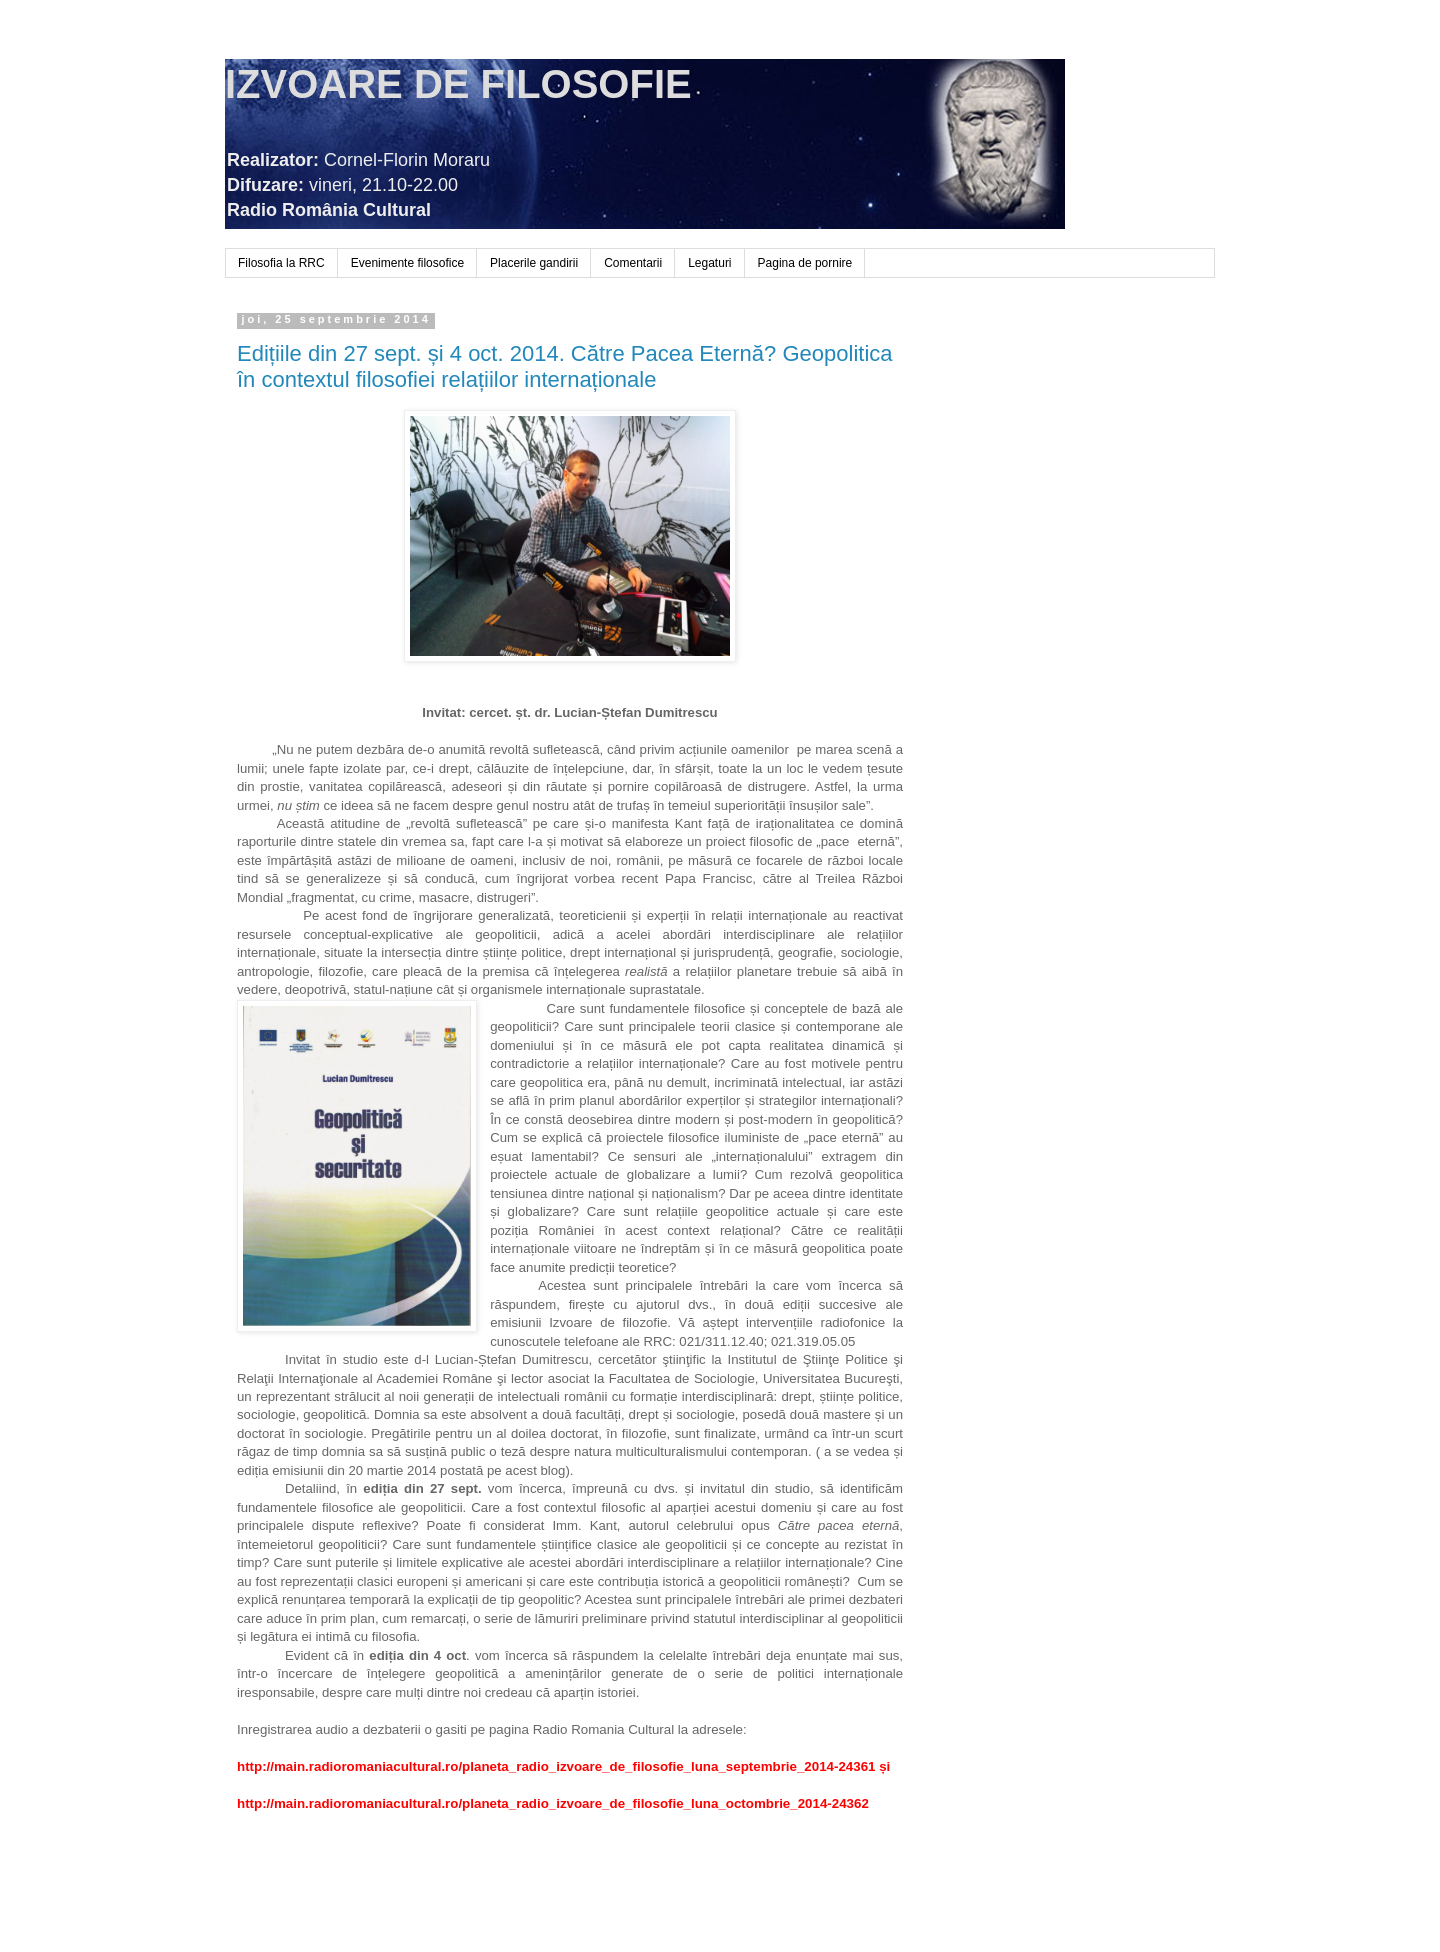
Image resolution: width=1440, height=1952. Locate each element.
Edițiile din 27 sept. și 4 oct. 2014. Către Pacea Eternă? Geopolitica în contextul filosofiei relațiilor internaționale (565, 366)
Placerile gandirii (534, 263)
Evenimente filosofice (407, 263)
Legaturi (709, 263)
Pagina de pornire (805, 263)
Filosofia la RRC (281, 263)
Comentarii (633, 263)
